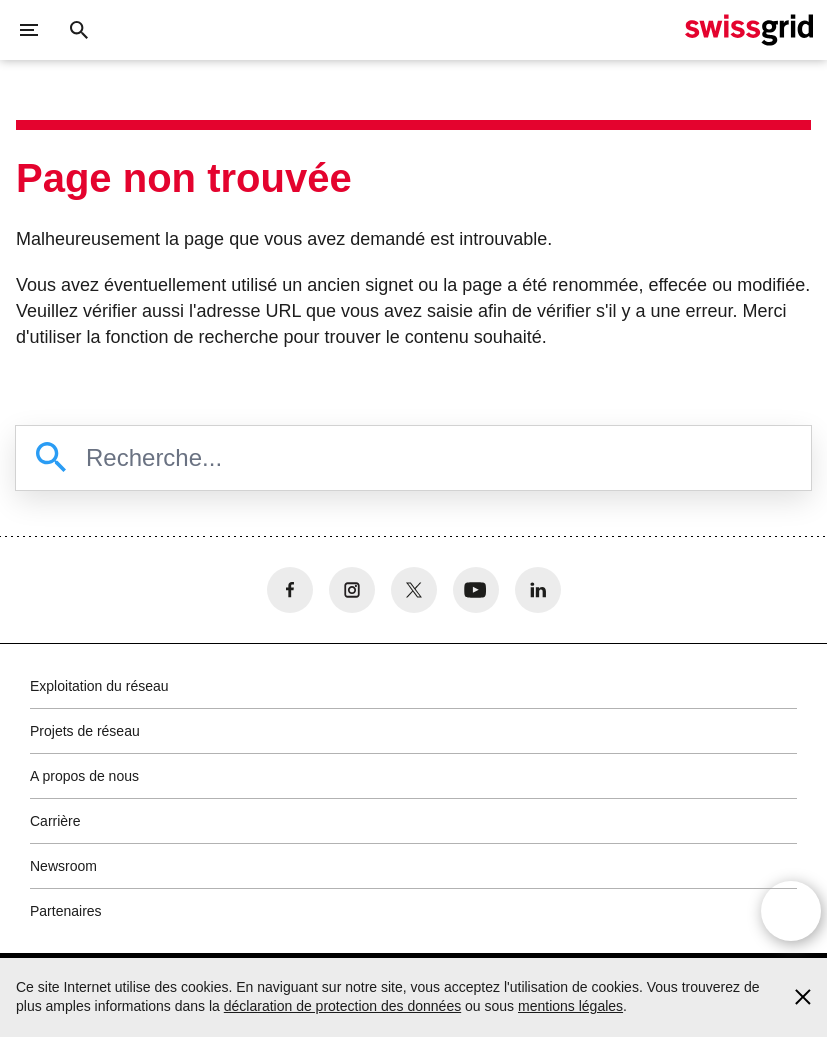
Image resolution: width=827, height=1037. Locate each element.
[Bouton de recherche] (79, 30)
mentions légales (570, 1006)
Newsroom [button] (63, 866)
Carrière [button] (55, 821)
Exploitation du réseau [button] (99, 686)
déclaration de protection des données (342, 1006)
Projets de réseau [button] (85, 731)
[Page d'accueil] (749, 30)
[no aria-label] (290, 590)
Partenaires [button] (66, 911)
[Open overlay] (791, 911)
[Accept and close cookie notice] (803, 997)
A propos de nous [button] (84, 776)
